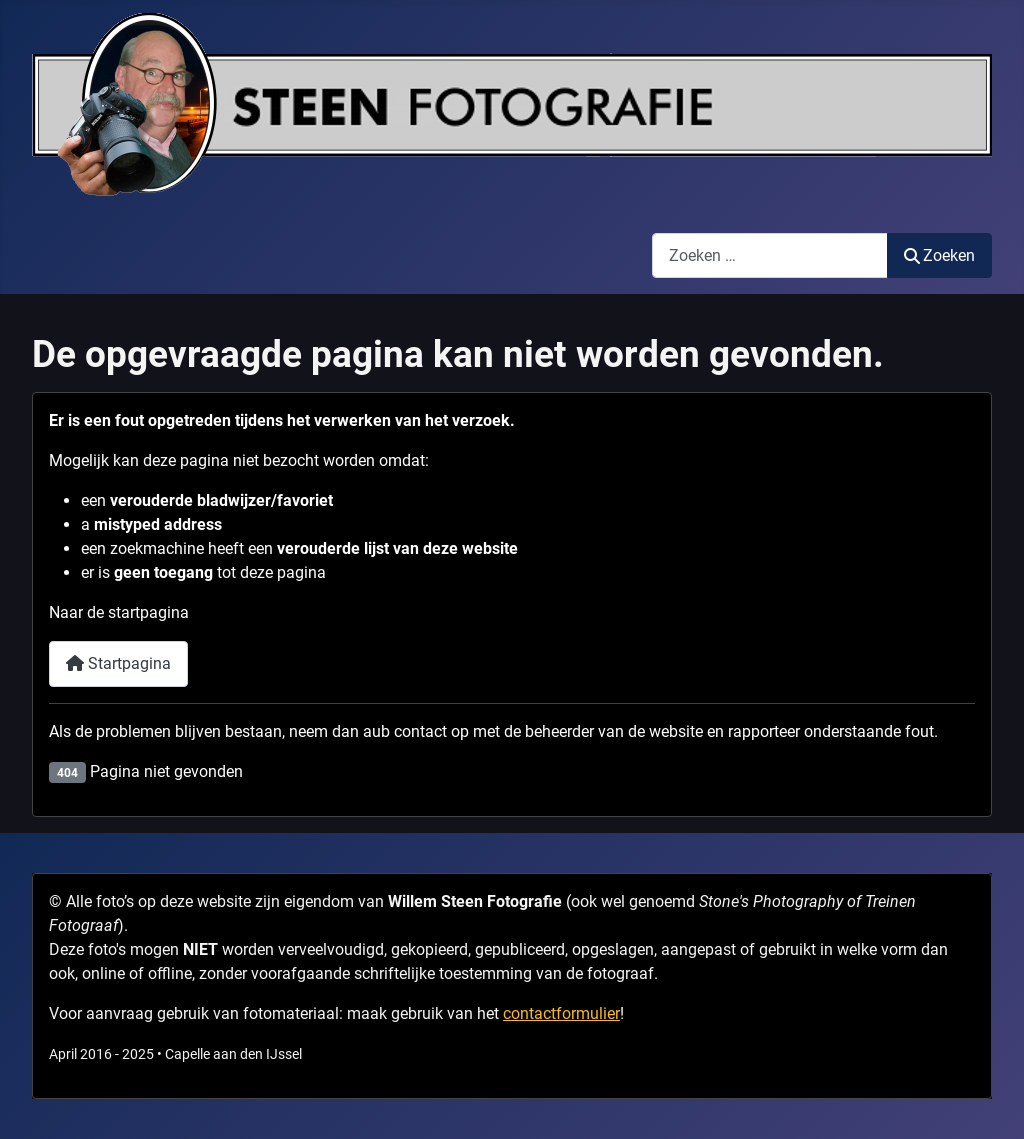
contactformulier (561, 1013)
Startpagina (118, 663)
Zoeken (939, 255)
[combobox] (770, 255)
